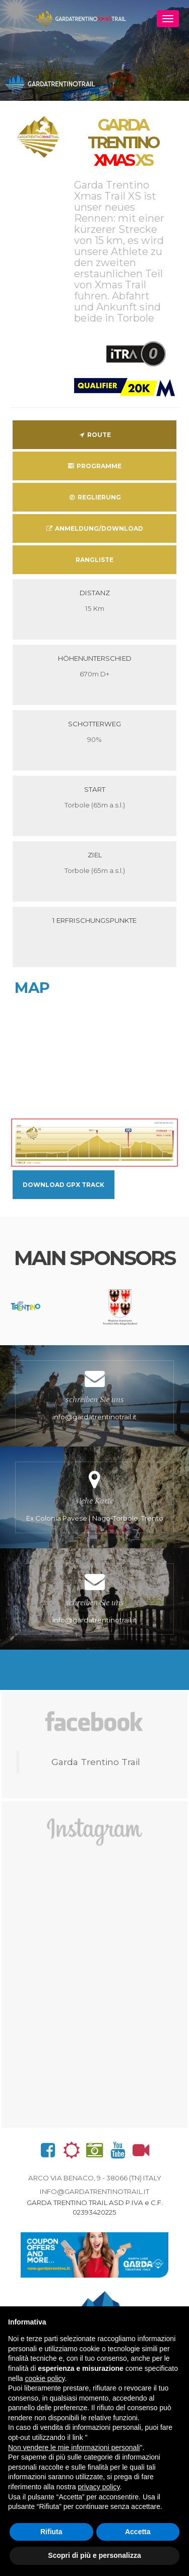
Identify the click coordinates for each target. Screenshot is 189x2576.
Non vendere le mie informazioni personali (74, 2447)
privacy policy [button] (99, 2487)
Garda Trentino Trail (95, 1761)
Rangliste (94, 559)
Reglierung (94, 497)
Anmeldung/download (94, 528)
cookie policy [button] (45, 2378)
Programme (94, 466)
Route (94, 434)
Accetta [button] (138, 2532)
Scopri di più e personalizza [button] (94, 2555)
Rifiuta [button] (51, 2532)
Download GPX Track (63, 1184)
